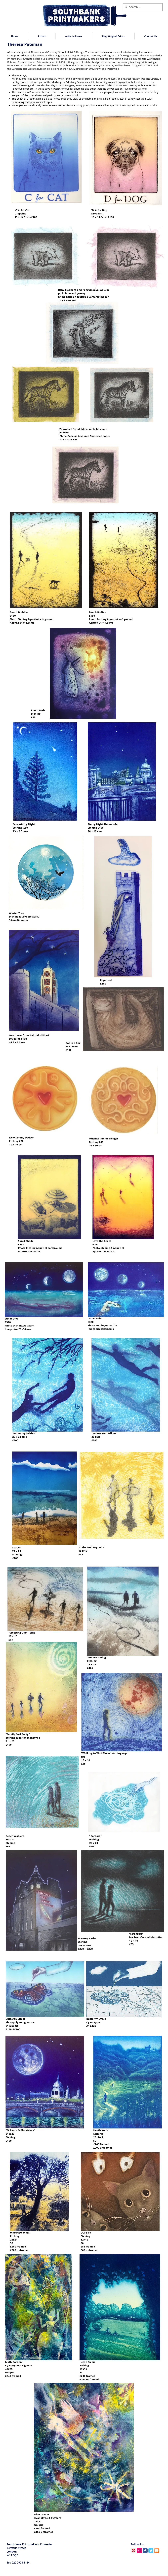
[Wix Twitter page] (150, 2550)
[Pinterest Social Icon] (133, 2550)
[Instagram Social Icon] (139, 2550)
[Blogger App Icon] (156, 2550)
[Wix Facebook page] (145, 2550)
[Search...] (142, 7)
